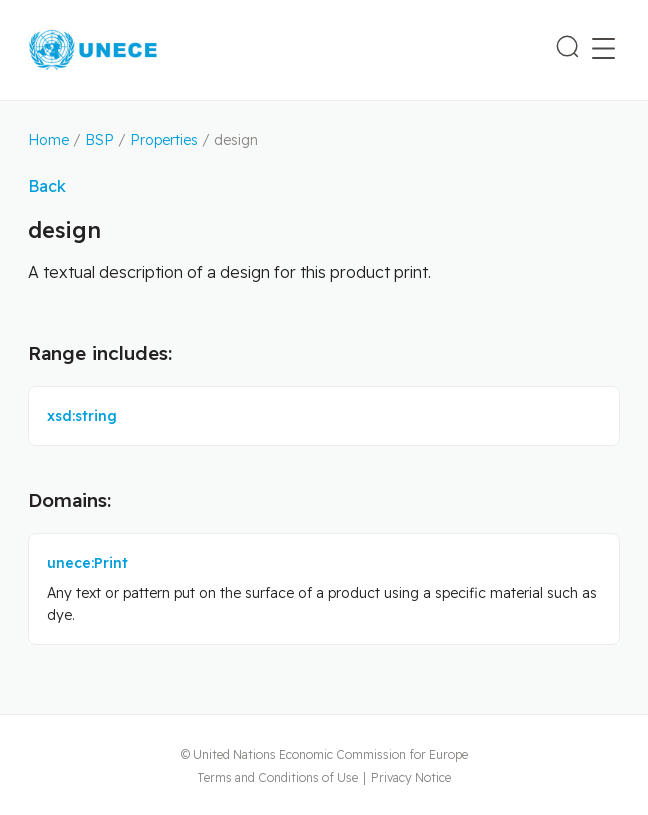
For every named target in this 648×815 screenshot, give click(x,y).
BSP (99, 140)
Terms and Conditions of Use (277, 777)
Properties (164, 140)
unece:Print (87, 563)
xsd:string (82, 416)
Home (48, 140)
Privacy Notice (411, 777)
